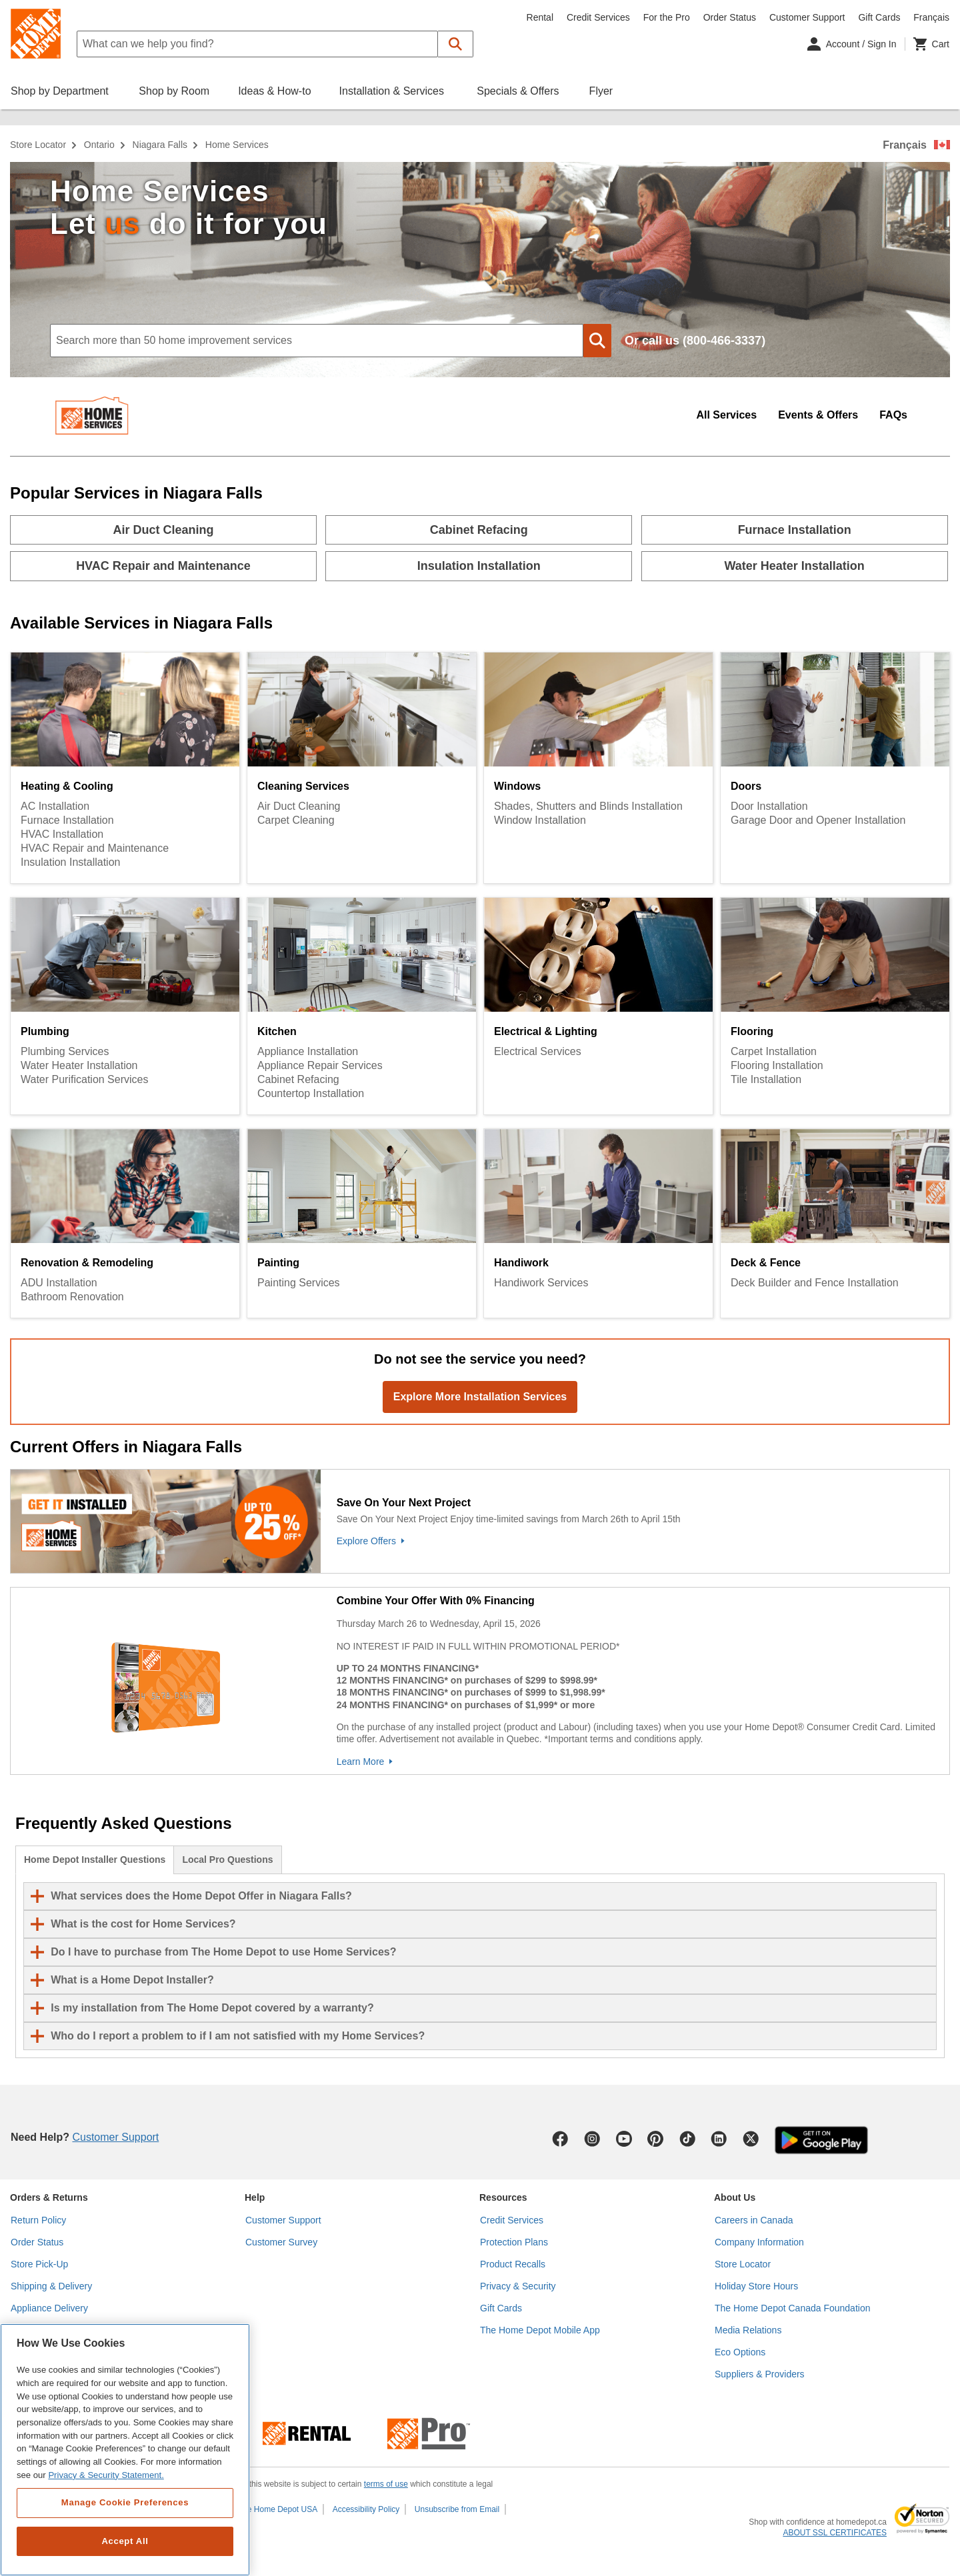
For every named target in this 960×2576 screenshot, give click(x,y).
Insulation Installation (70, 862)
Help (255, 2197)
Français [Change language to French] (931, 17)
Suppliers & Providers (760, 2374)
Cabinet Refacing (298, 1079)
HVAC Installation (62, 834)
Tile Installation (766, 1079)
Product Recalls (512, 2264)
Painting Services (298, 1282)
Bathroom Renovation (72, 1296)
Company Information (759, 2242)
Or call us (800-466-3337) (695, 340)
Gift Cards (879, 17)
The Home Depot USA (277, 2509)
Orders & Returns (49, 2197)
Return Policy (38, 2220)
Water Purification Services (84, 1079)
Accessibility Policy (366, 2509)
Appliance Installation (307, 1051)
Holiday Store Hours (756, 2286)
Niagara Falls (160, 144)
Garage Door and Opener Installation (818, 820)
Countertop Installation (310, 1093)
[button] (455, 44)
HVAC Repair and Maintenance (95, 848)
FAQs (893, 415)
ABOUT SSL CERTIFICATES (835, 2532)
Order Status (729, 17)
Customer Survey (281, 2242)
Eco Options (740, 2352)
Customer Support (807, 17)
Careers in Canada (754, 2220)
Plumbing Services (65, 1051)
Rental (540, 17)
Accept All (124, 2541)
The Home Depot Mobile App (540, 2330)
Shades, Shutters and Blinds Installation (588, 806)
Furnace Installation (67, 820)
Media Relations (748, 2330)
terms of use (386, 2484)
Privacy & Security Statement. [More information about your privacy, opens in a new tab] (105, 2475)
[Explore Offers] (640, 1541)
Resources (503, 2197)
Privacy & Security (518, 2286)
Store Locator (38, 144)
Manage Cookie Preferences (125, 2502)
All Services (726, 415)
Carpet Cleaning (296, 820)
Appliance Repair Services (320, 1065)
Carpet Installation (774, 1051)
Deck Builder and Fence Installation (815, 1282)
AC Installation (55, 806)
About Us (734, 2197)
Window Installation (540, 820)
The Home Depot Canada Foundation (792, 2308)
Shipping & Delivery (51, 2286)
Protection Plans (514, 2242)
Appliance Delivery (49, 2308)
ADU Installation (59, 1282)
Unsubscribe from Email (457, 2509)
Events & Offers (818, 415)
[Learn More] (640, 1762)
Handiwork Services (541, 1282)
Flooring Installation (777, 1065)
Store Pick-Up (39, 2264)
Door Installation (769, 806)
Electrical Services (537, 1051)
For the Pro (666, 17)
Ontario (99, 144)
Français (905, 145)
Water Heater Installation (79, 1065)
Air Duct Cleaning (299, 806)
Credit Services (598, 17)
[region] (125, 2449)
